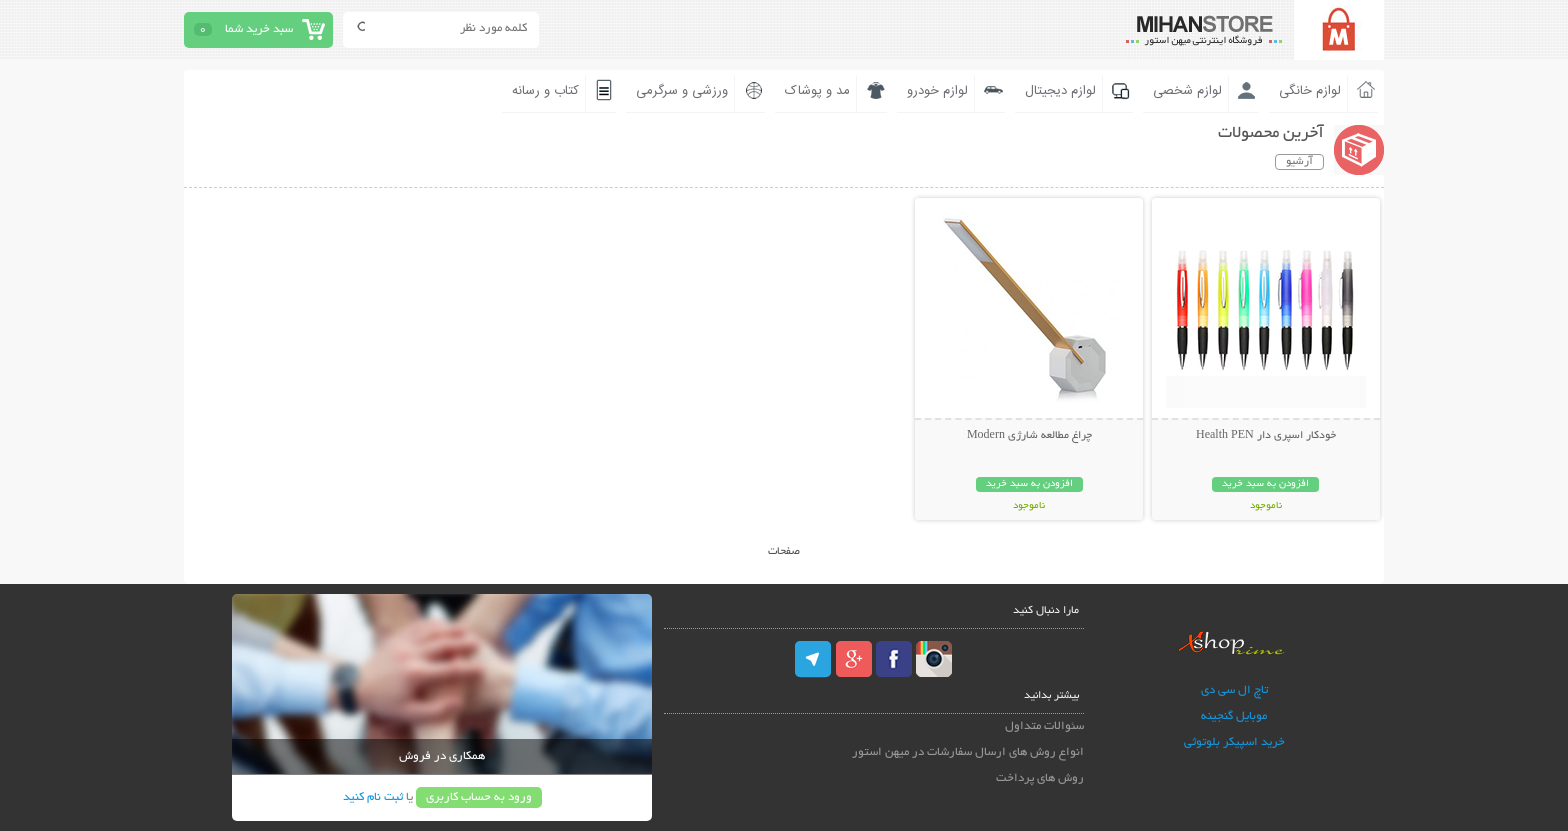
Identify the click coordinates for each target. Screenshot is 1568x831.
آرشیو (1299, 162)
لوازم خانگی (1310, 91)
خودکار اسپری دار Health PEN (1266, 436)
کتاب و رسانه (545, 91)
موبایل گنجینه (1234, 716)
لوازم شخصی (1187, 91)
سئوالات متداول (1044, 726)
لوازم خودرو (937, 91)
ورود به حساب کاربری (479, 797)
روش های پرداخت (1040, 778)
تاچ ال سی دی (1234, 690)
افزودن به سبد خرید (1265, 484)
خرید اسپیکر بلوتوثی (1234, 742)
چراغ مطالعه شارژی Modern (1029, 436)
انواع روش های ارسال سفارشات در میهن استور (968, 752)
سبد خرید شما (259, 29)
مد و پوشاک (817, 91)
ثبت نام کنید (373, 797)
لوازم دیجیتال (1060, 91)
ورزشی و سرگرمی (682, 91)
